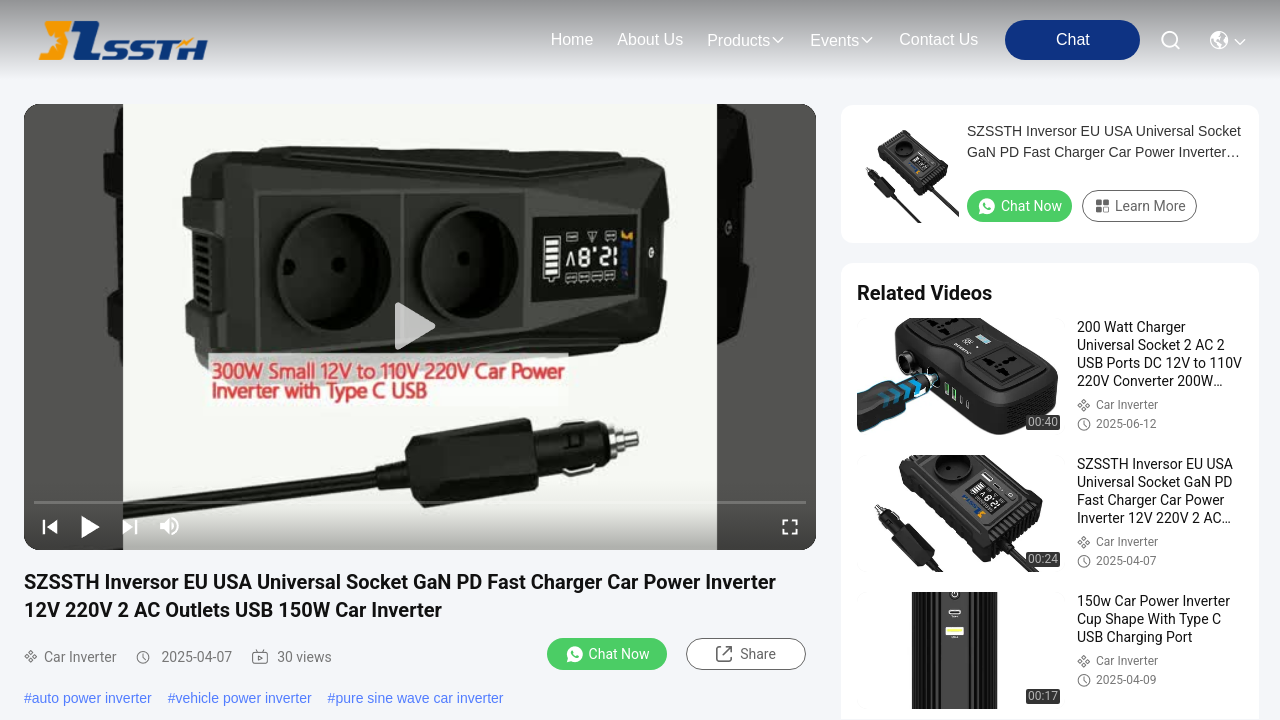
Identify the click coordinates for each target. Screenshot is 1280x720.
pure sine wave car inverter (419, 698)
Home (572, 39)
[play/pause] (90, 526)
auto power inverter (92, 698)
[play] (420, 327)
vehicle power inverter (243, 698)
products (746, 40)
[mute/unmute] (170, 526)
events (842, 40)
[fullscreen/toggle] (790, 526)
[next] (130, 526)
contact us (938, 39)
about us (650, 39)
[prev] (50, 526)
